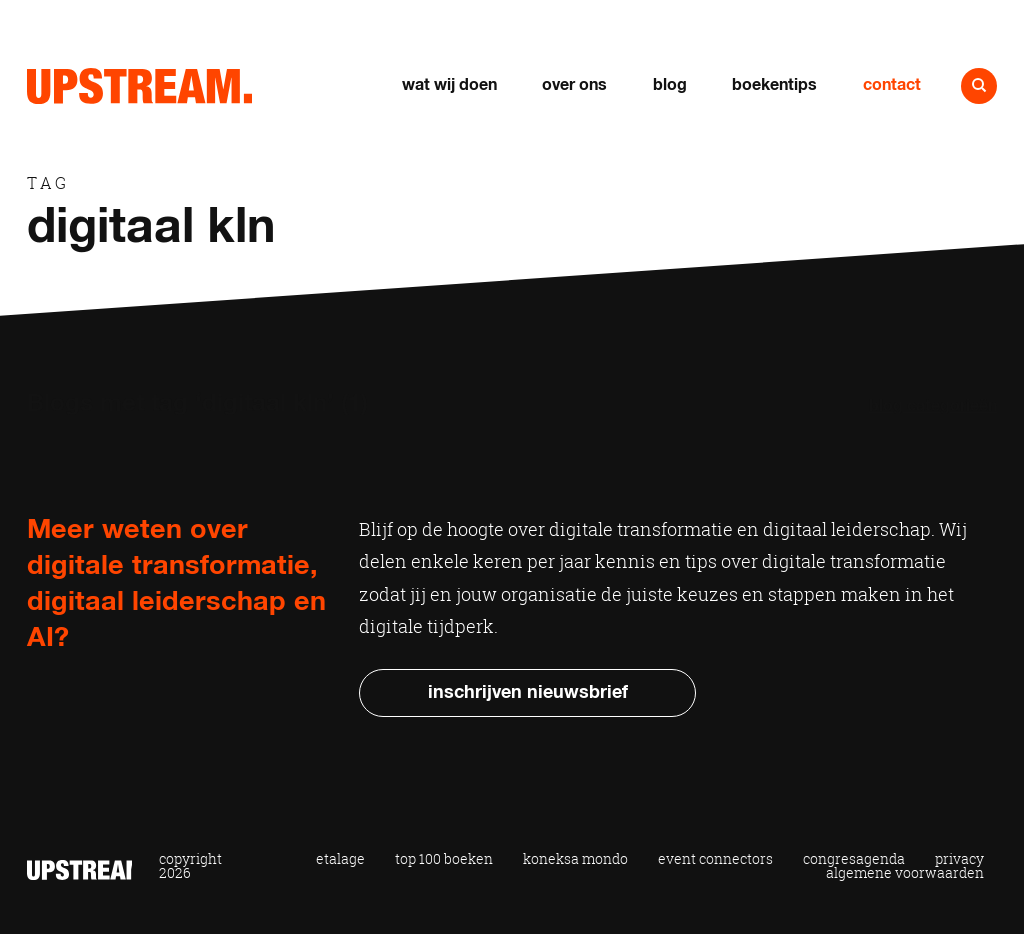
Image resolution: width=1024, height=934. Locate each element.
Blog (670, 85)
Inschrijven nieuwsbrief (528, 693)
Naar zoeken (979, 86)
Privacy (959, 859)
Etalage (340, 859)
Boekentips (774, 85)
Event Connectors (715, 859)
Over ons (574, 85)
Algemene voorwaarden (905, 873)
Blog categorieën (933, 406)
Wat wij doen (449, 85)
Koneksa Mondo (575, 859)
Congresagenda (854, 859)
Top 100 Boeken (444, 859)
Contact (892, 85)
